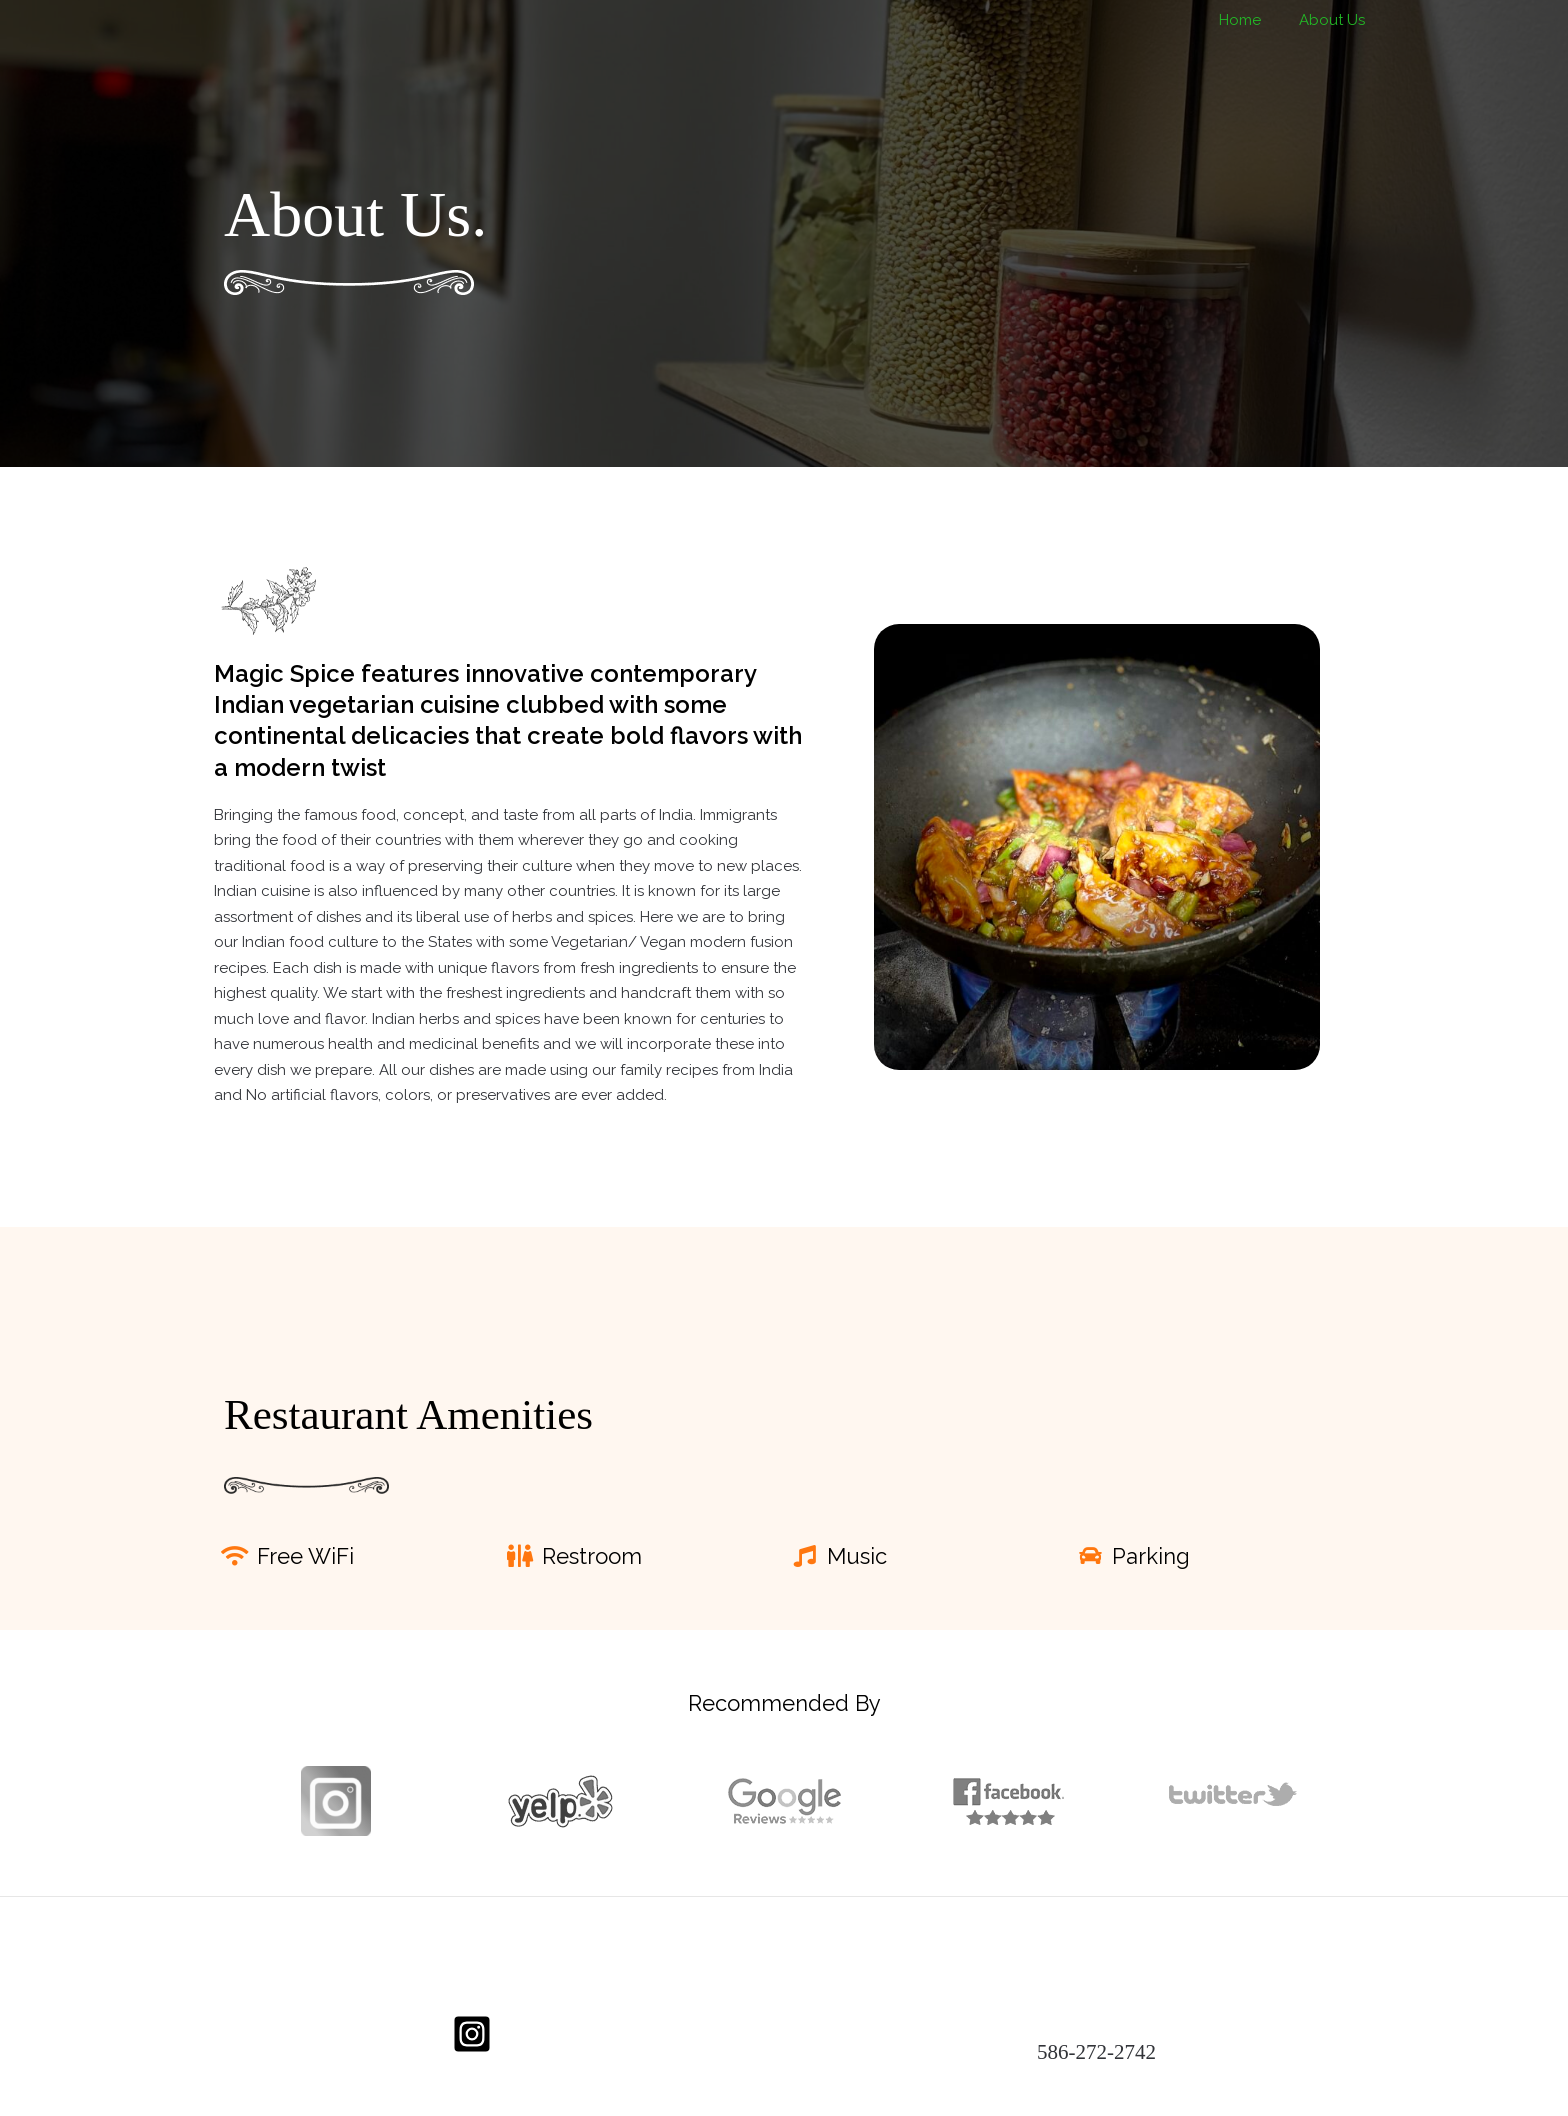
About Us (1336, 20)
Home (1252, 20)
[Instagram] (472, 2034)
